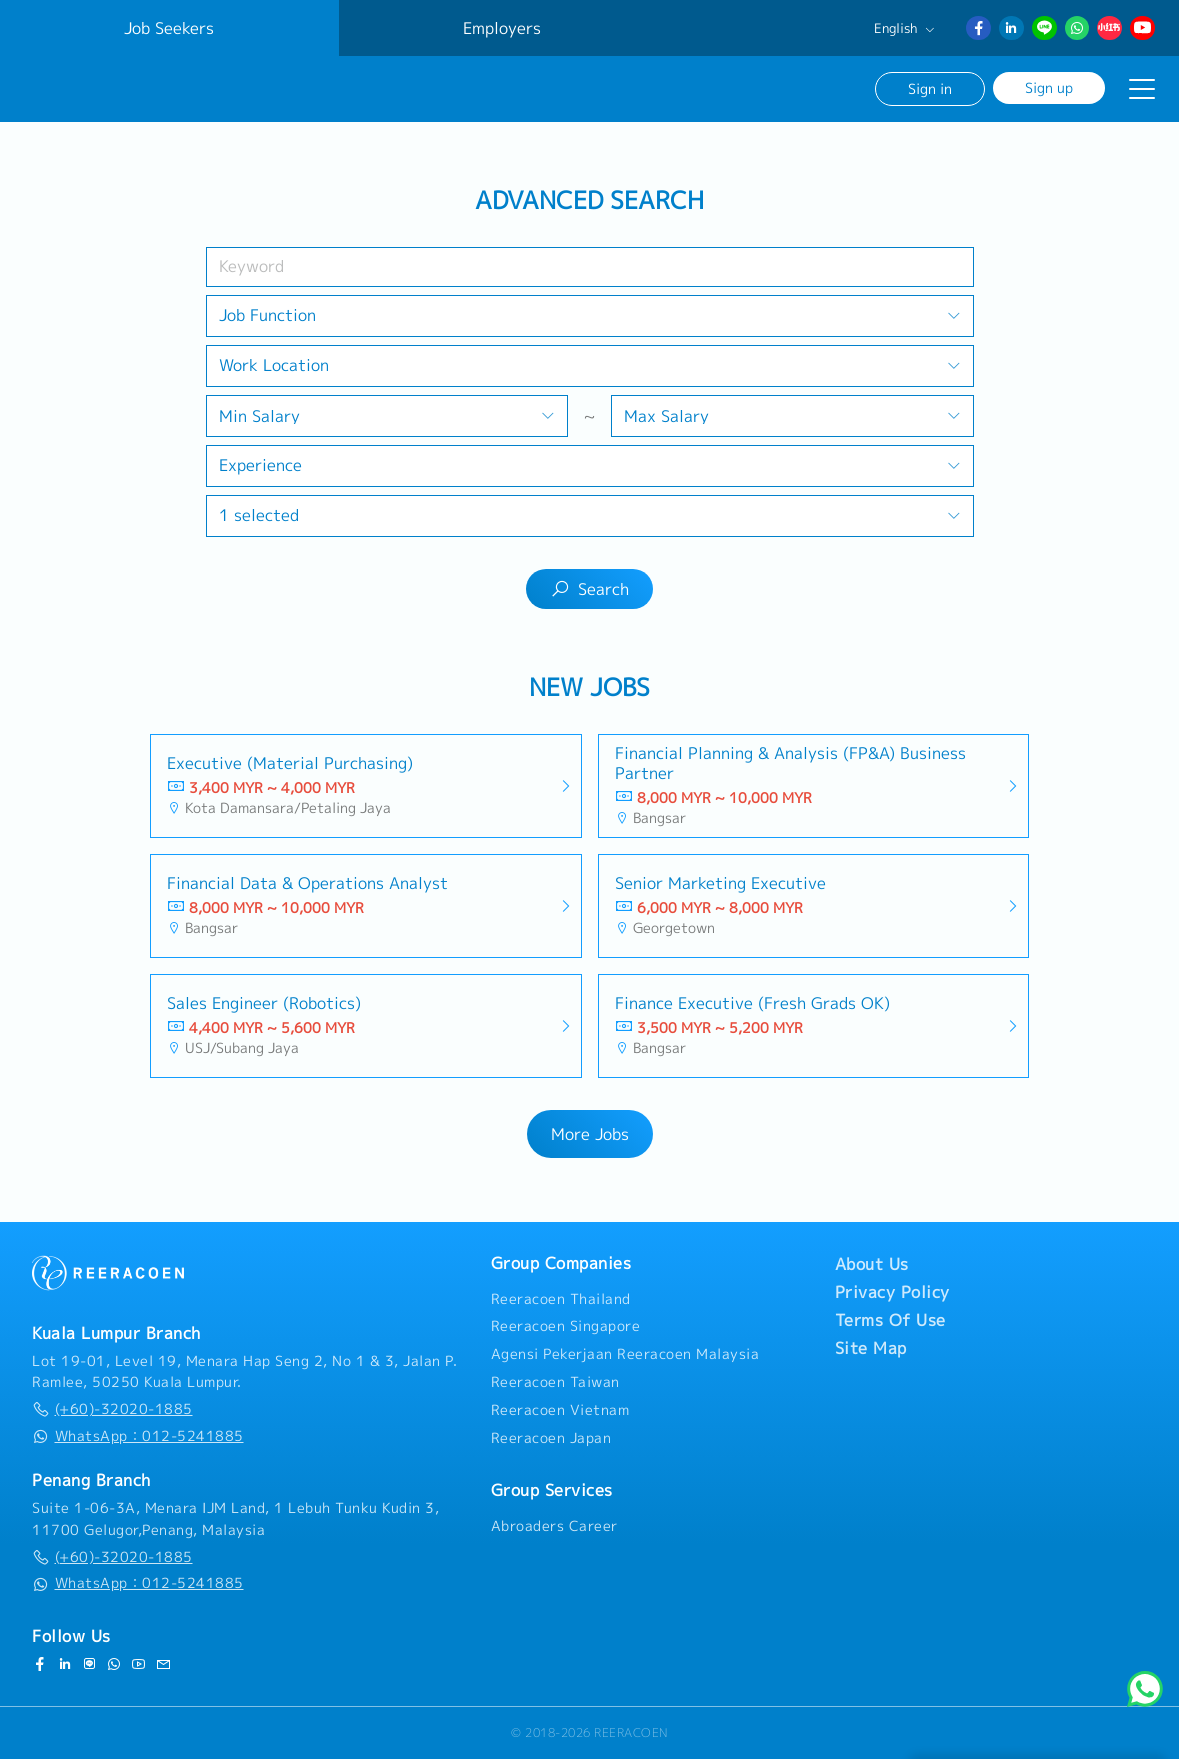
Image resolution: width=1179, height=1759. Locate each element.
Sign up (1049, 87)
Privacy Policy (892, 1292)
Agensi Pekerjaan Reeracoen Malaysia (625, 1354)
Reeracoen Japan (551, 1438)
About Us (872, 1264)
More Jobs (590, 1134)
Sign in (930, 88)
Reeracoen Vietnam (560, 1410)
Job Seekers (169, 28)
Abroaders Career (554, 1526)
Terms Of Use (890, 1320)
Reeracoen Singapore (566, 1326)
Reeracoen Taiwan (555, 1382)
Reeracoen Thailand (561, 1299)
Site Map (871, 1348)
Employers (502, 28)
